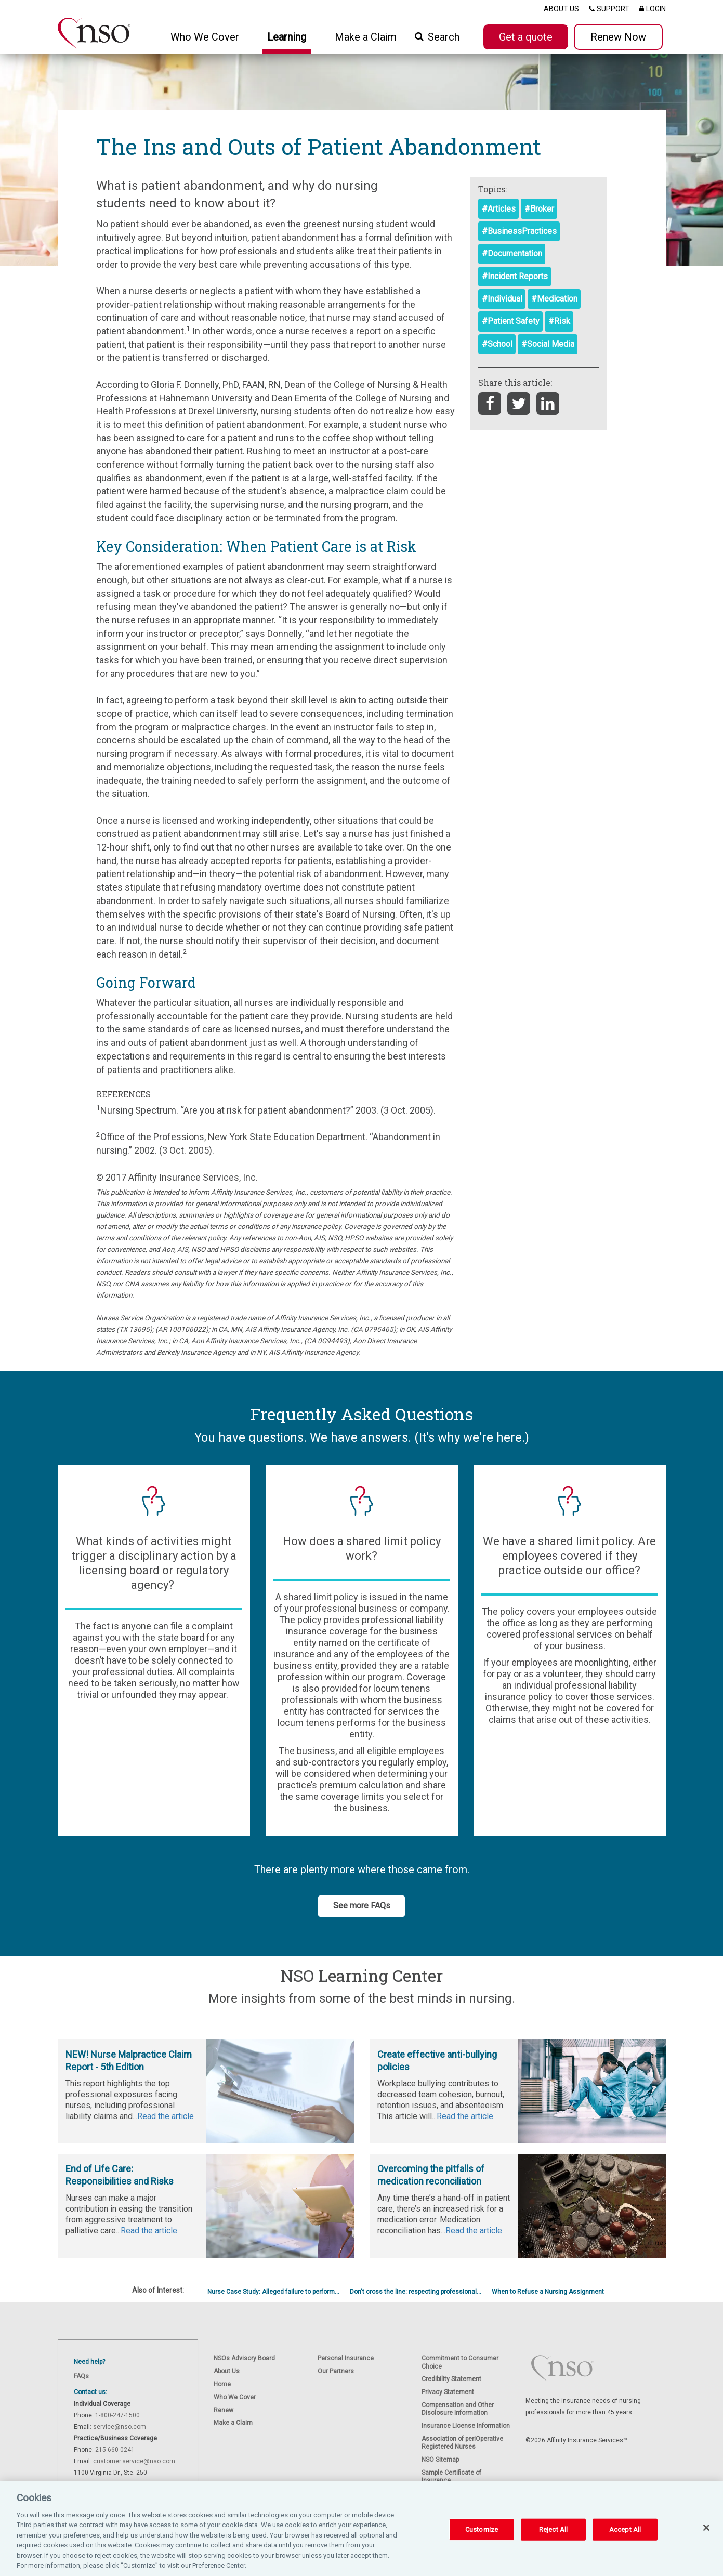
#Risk (559, 321)
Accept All (625, 2529)
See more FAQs (361, 1906)
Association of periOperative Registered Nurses (462, 2442)
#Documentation (512, 253)
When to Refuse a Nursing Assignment (548, 2291)
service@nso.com (119, 2426)
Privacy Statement (448, 2392)
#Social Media (547, 344)
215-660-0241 (115, 2449)
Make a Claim (366, 37)
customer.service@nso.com (134, 2461)
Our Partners (336, 2371)
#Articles (499, 209)
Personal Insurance (346, 2358)
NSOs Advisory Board (244, 2358)
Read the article (165, 2116)
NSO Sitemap (440, 2459)
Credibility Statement (451, 2379)
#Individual (502, 299)
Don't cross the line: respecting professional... (415, 2291)
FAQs (81, 2376)
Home (222, 2384)
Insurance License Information (466, 2425)
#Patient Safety (511, 321)
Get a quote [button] (526, 37)
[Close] (706, 2527)
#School (497, 344)
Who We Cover (235, 2397)
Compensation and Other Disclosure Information (458, 2408)
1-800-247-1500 (117, 2415)
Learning (286, 37)
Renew (223, 2410)
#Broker (539, 209)
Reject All (553, 2529)
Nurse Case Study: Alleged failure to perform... (273, 2291)
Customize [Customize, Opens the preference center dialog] (481, 2529)
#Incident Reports (515, 276)
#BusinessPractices (519, 231)
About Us (227, 2371)
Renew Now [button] (618, 37)
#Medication (554, 299)
